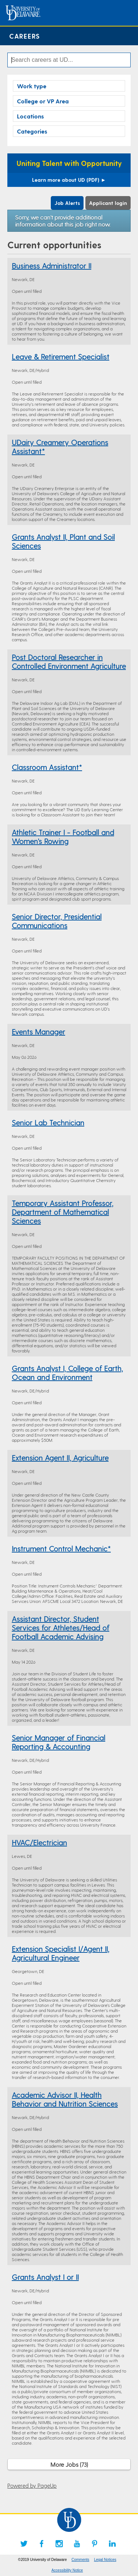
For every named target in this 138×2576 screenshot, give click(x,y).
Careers (24, 36)
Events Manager (38, 1031)
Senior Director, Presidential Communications (57, 921)
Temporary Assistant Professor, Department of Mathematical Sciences (62, 1212)
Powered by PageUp (32, 2485)
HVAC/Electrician (39, 1842)
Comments (80, 2560)
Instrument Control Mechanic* (61, 1548)
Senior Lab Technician (48, 1122)
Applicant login (108, 203)
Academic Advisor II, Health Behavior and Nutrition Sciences (65, 2099)
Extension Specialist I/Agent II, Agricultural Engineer (60, 1953)
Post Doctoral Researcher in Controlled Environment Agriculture (69, 661)
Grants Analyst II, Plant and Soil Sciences (63, 541)
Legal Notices (105, 2560)
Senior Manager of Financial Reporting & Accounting (58, 1742)
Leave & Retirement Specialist (60, 356)
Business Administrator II (51, 265)
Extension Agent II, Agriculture (60, 1457)
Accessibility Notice (67, 2570)
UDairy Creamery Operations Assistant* (60, 446)
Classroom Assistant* (47, 767)
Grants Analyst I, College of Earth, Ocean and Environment (67, 1372)
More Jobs (69, 2464)
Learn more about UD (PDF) (69, 180)
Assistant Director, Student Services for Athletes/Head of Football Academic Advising (60, 1627)
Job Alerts (67, 203)
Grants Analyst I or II (45, 2276)
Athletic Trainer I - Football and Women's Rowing (63, 836)
